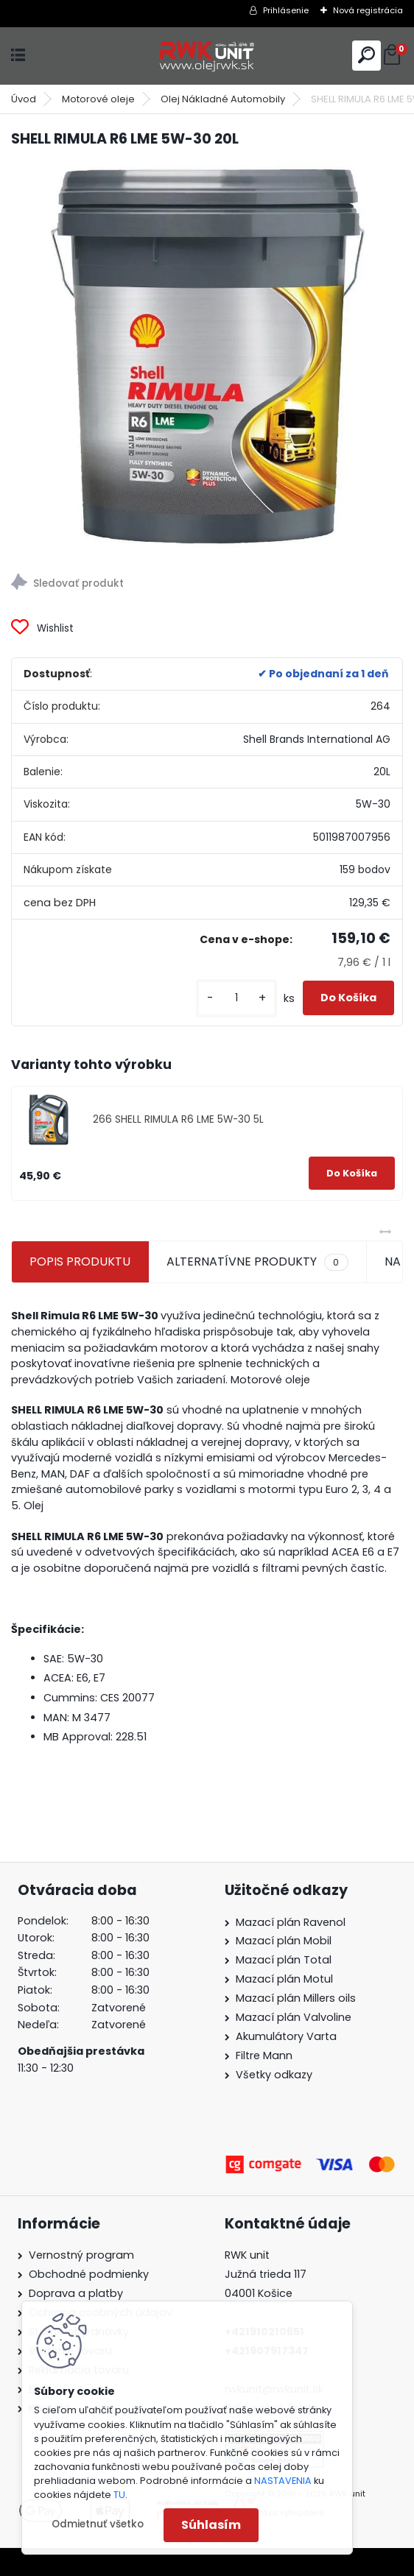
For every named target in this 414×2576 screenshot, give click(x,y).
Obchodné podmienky (89, 2274)
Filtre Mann (264, 2055)
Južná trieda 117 (267, 2274)
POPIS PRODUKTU (79, 1261)
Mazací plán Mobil (283, 1940)
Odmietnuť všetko (98, 2524)
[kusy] (236, 998)
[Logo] (207, 55)
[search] (366, 54)
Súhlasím (211, 2524)
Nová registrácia (368, 10)
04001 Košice (258, 2293)
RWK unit (247, 2255)
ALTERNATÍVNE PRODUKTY (257, 1262)
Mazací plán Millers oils (296, 1998)
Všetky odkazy (274, 2074)
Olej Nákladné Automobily (223, 99)
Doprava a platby (76, 2293)
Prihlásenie (286, 10)
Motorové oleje (98, 99)
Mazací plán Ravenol (290, 1922)
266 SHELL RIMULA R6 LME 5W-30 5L (178, 1119)
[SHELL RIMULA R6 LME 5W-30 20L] (207, 356)
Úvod (23, 99)
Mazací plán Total (283, 1959)
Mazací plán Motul (284, 1979)
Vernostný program (81, 2255)
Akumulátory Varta (286, 2036)
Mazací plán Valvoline (293, 2017)
